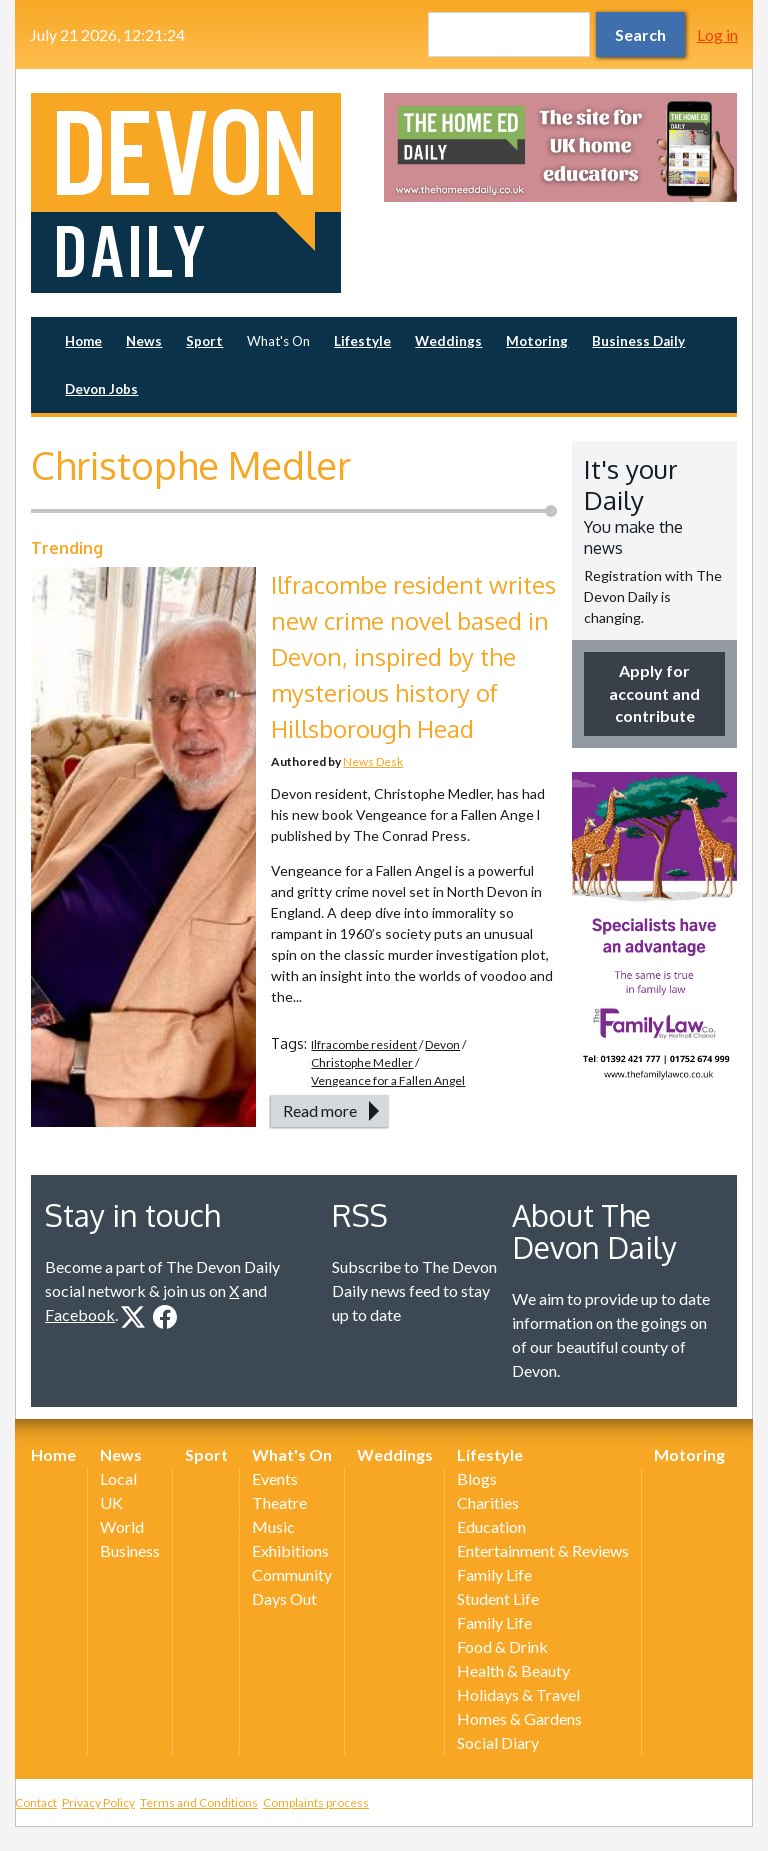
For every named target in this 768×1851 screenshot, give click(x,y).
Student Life (498, 1598)
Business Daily (638, 341)
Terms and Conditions (199, 1802)
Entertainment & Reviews (543, 1550)
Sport (204, 341)
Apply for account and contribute (654, 693)
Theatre (279, 1502)
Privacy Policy (98, 1802)
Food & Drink (502, 1646)
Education (491, 1526)
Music (273, 1526)
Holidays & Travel (518, 1694)
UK (111, 1502)
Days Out (284, 1598)
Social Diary (498, 1742)
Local (118, 1478)
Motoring (537, 341)
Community (292, 1574)
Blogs (477, 1478)
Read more (320, 1110)
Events (275, 1478)
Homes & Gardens (519, 1718)
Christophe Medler (362, 1062)
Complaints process (316, 1802)
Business (130, 1550)
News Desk (373, 761)
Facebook (80, 1314)
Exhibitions (290, 1550)
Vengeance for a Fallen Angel (388, 1080)
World (122, 1526)
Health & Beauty (513, 1670)
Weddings (448, 341)
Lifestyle (362, 341)
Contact (36, 1802)
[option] (560, 147)
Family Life (494, 1574)
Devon (442, 1044)
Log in (717, 34)
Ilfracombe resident (364, 1044)
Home (83, 341)
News (144, 341)
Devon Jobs (101, 389)
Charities (488, 1502)
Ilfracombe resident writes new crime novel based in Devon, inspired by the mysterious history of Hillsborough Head (413, 656)
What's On (278, 341)
